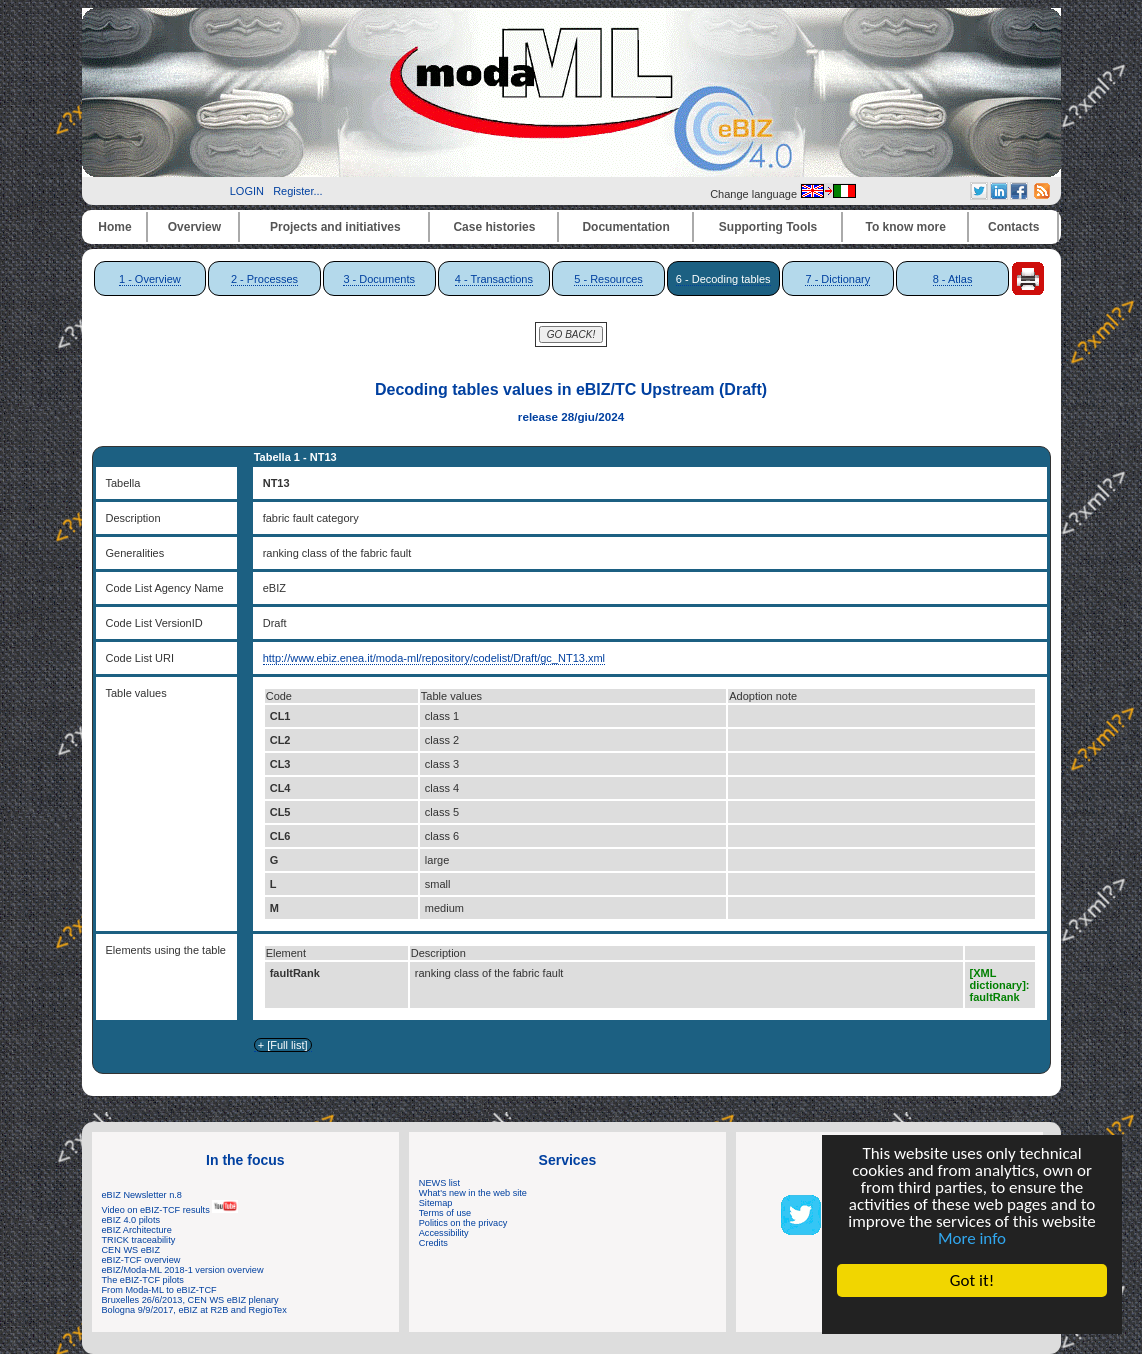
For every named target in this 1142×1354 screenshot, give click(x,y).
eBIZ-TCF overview (141, 1260)
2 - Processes (264, 279)
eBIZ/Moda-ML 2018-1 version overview (183, 1270)
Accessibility (444, 1233)
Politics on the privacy (463, 1223)
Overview (194, 227)
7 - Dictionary (837, 279)
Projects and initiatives (335, 227)
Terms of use (445, 1213)
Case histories (494, 227)
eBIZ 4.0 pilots (131, 1220)
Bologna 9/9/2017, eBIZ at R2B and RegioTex (194, 1310)
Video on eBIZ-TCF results (170, 1210)
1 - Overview (150, 279)
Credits (433, 1243)
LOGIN (247, 191)
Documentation (625, 227)
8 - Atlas (953, 279)
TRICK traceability (139, 1240)
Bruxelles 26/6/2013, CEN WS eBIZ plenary (190, 1300)
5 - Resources (608, 279)
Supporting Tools (768, 227)
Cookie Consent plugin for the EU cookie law (972, 1315)
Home (114, 227)
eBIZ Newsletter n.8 (142, 1195)
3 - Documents (379, 279)
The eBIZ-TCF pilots (143, 1280)
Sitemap (436, 1203)
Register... (298, 191)
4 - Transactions (494, 279)
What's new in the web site (473, 1193)
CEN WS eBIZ (131, 1250)
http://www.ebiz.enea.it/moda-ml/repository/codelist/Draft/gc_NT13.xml (434, 658)
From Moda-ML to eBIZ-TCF (159, 1290)
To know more (906, 227)
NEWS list (439, 1183)
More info (972, 1238)
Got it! (972, 1280)
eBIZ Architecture (137, 1230)
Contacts (1013, 227)
